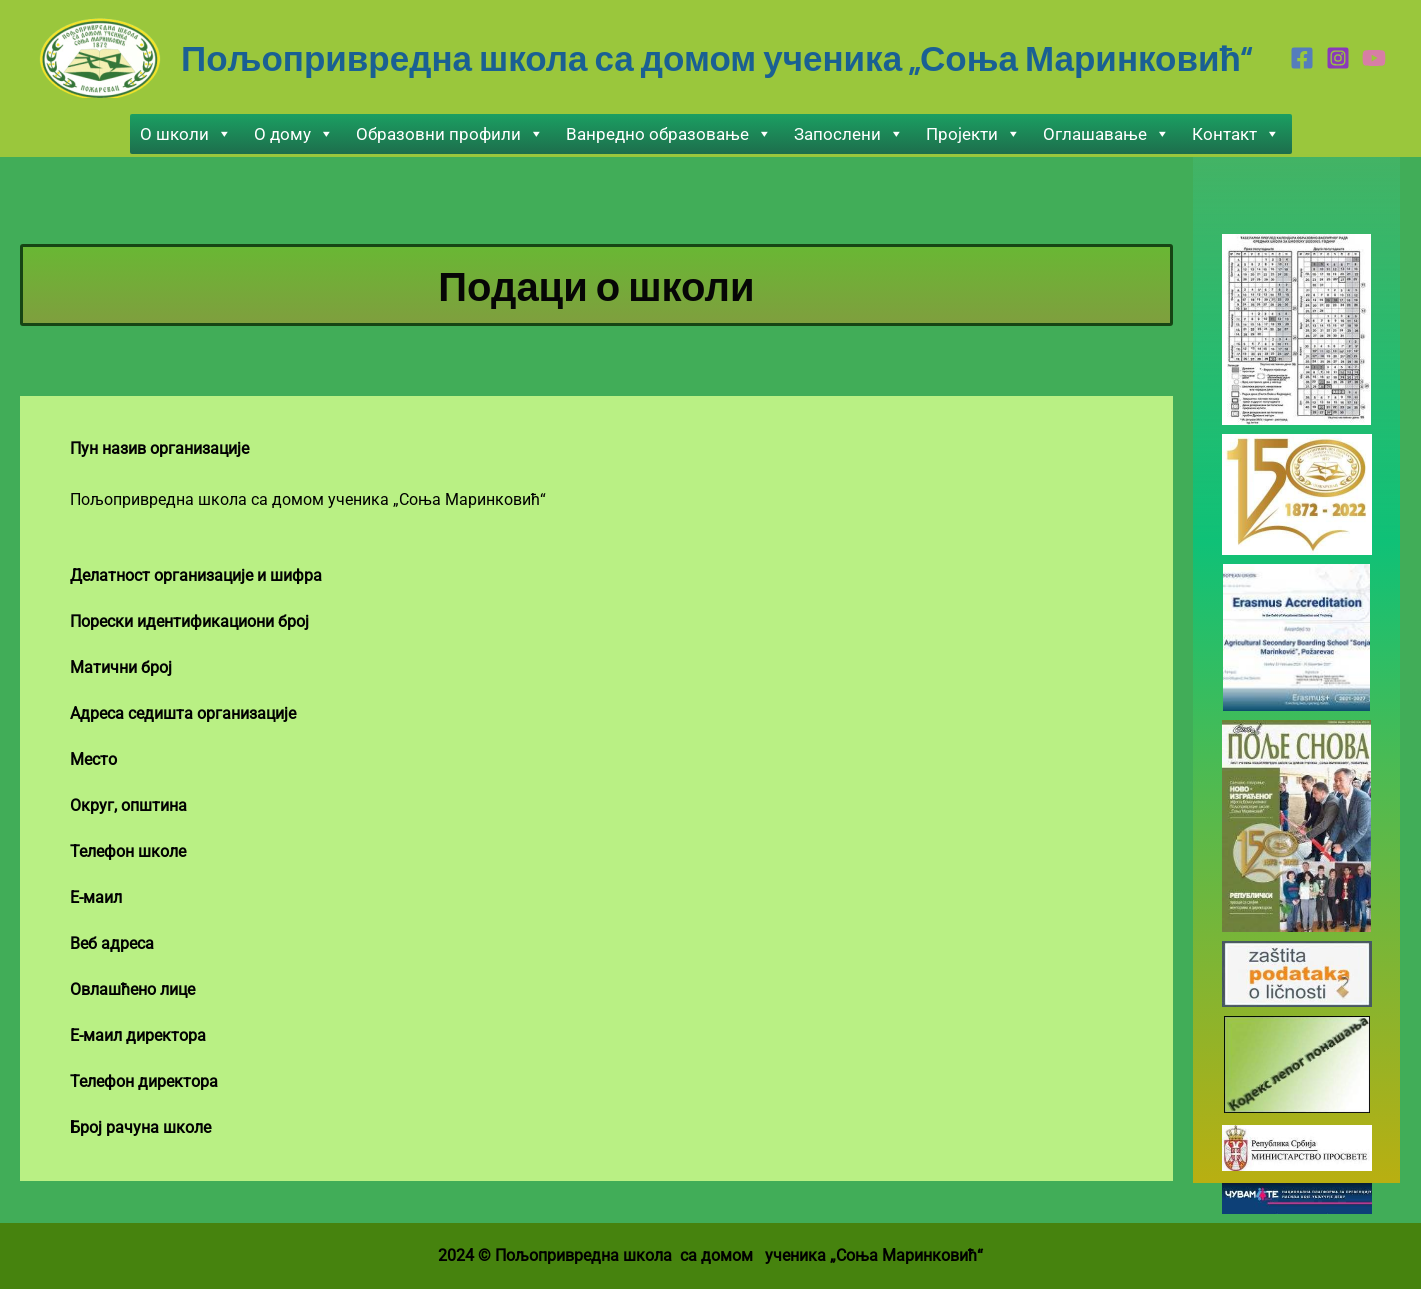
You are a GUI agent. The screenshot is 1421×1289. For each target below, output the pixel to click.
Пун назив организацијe (159, 448)
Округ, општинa (128, 805)
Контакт (1236, 134)
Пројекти (973, 134)
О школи (186, 134)
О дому (294, 134)
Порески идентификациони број (189, 621)
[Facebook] (1302, 58)
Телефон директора (144, 1081)
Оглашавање (1106, 134)
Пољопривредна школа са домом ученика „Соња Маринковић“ (716, 57)
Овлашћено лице (132, 989)
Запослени (849, 134)
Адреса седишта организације (183, 713)
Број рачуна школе (140, 1127)
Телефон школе (128, 851)
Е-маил (96, 897)
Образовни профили (450, 134)
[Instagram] (1338, 58)
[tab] (596, 449)
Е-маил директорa (138, 1035)
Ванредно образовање (669, 134)
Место (93, 759)
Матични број (121, 667)
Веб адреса (112, 943)
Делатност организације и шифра (196, 575)
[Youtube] (1374, 58)
